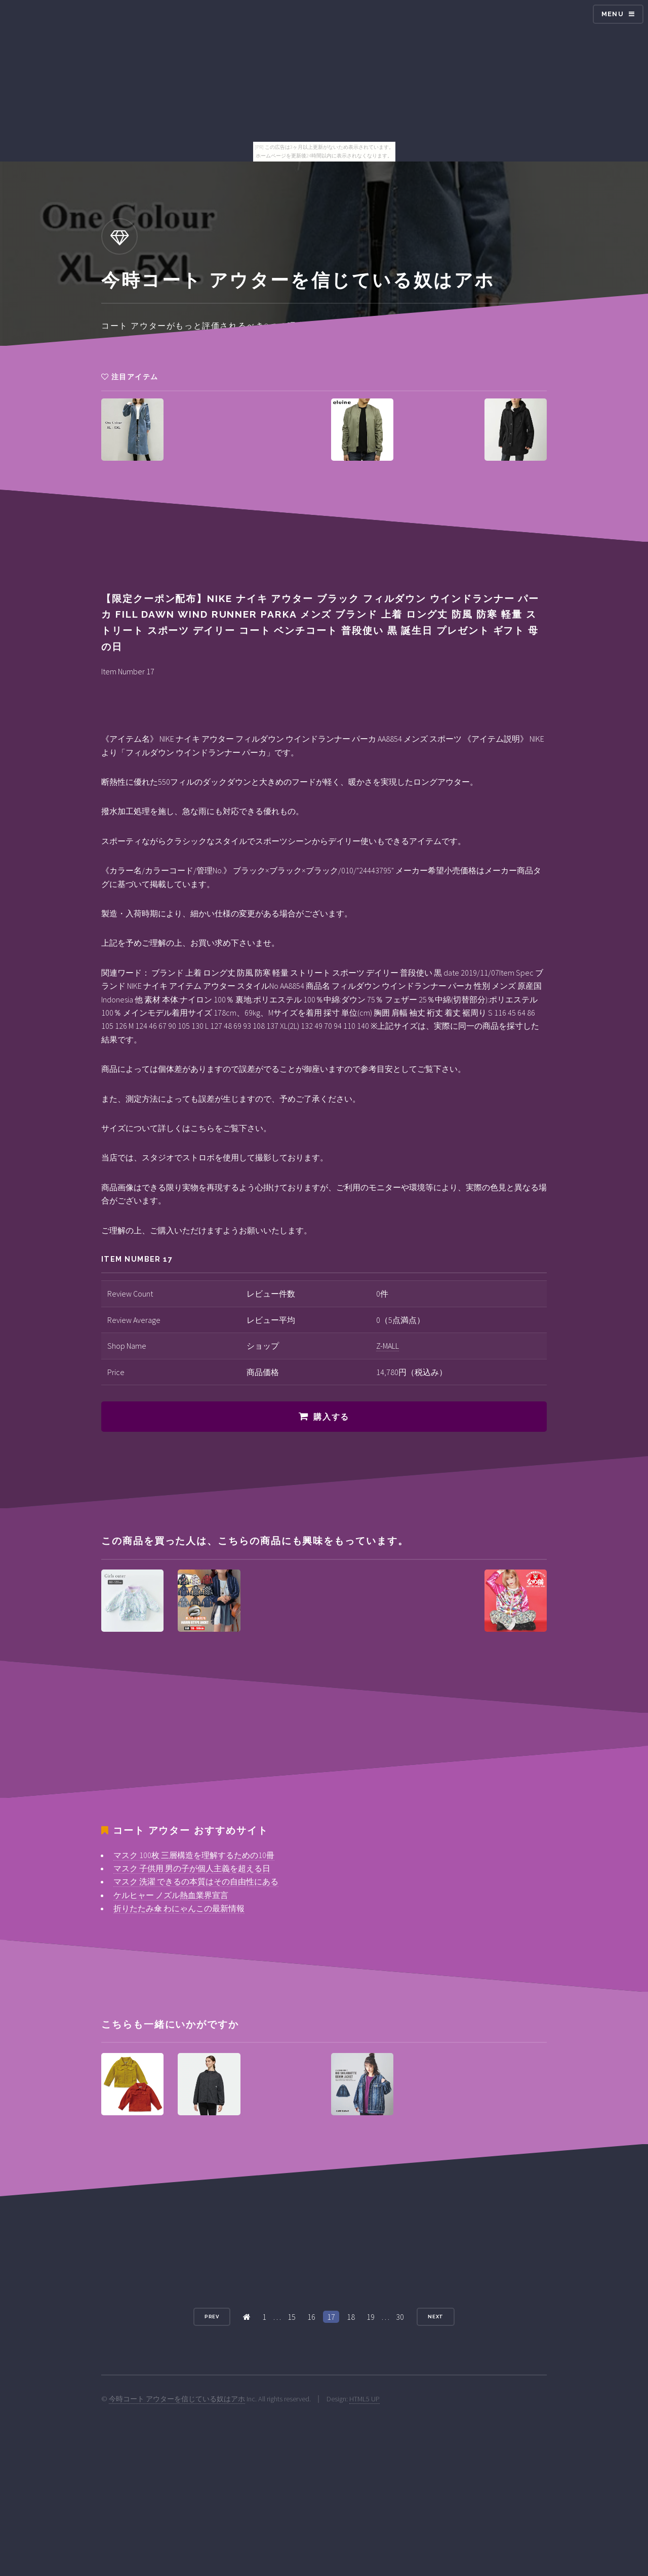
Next (436, 2316)
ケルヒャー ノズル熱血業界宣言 (170, 1895)
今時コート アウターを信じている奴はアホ (177, 2398)
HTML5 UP (364, 2398)
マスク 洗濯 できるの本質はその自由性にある (195, 1881)
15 (292, 2317)
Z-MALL (387, 1346)
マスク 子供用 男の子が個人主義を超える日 (191, 1868)
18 (351, 2317)
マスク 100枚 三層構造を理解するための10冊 (193, 1855)
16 (311, 2317)
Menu (612, 14)
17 (331, 2317)
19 (371, 2317)
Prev (212, 2316)
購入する (331, 1417)
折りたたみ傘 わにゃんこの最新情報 (179, 1908)
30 (400, 2317)
